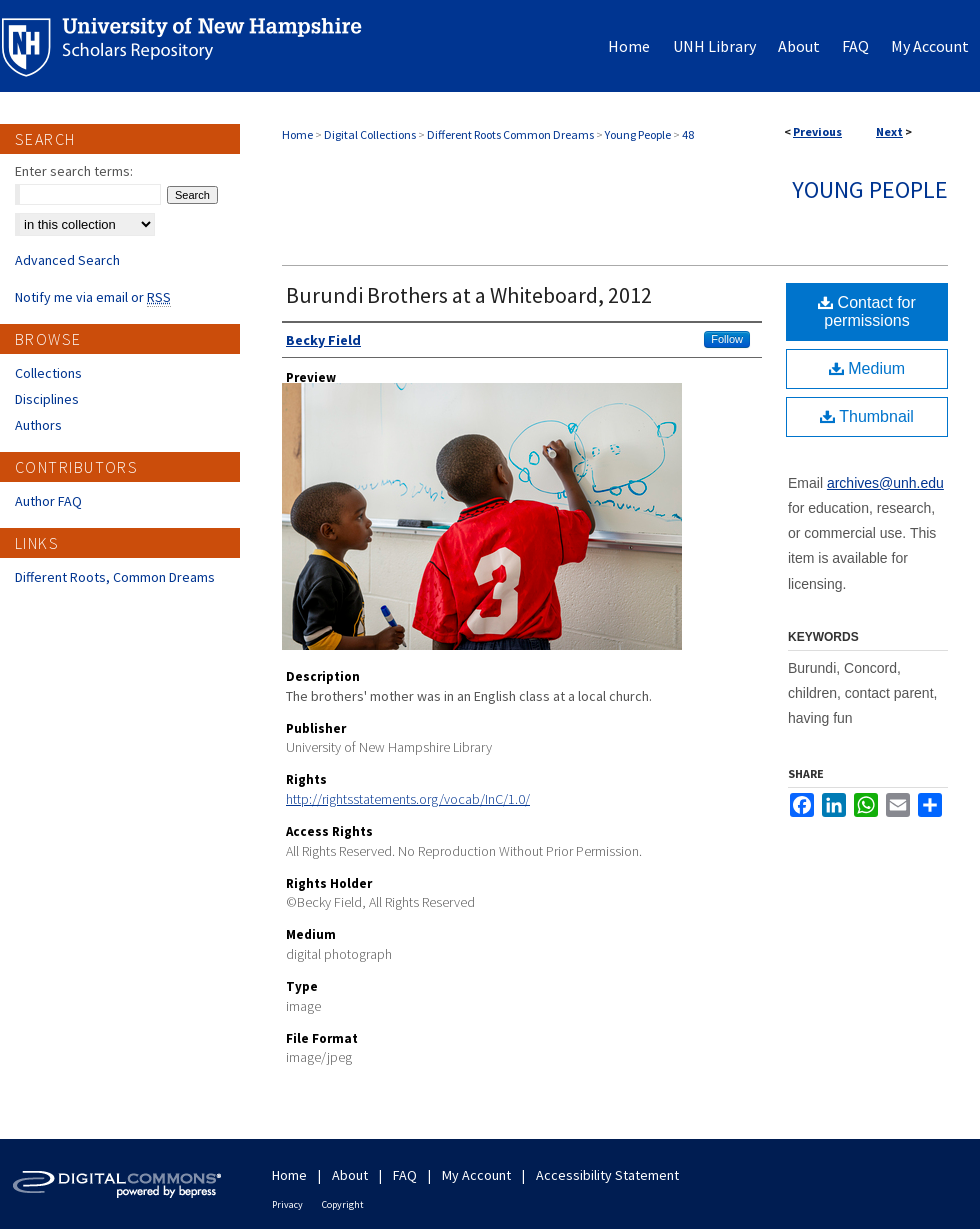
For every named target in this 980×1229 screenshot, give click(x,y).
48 (688, 134)
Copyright (343, 1204)
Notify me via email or (93, 297)
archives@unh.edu (885, 483)
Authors (38, 425)
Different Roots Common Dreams (510, 134)
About (350, 1175)
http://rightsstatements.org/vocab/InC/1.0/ (408, 799)
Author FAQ (48, 501)
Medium (867, 368)
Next (889, 131)
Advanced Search (67, 260)
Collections (48, 373)
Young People (638, 134)
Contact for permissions (867, 311)
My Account (476, 1175)
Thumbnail (867, 416)
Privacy (287, 1204)
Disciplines (47, 399)
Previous (817, 131)
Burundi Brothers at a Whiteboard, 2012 (469, 295)
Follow (727, 339)
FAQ (405, 1175)
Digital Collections (370, 134)
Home (297, 134)
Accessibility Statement (607, 1175)
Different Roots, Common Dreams (115, 577)
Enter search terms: (74, 171)
